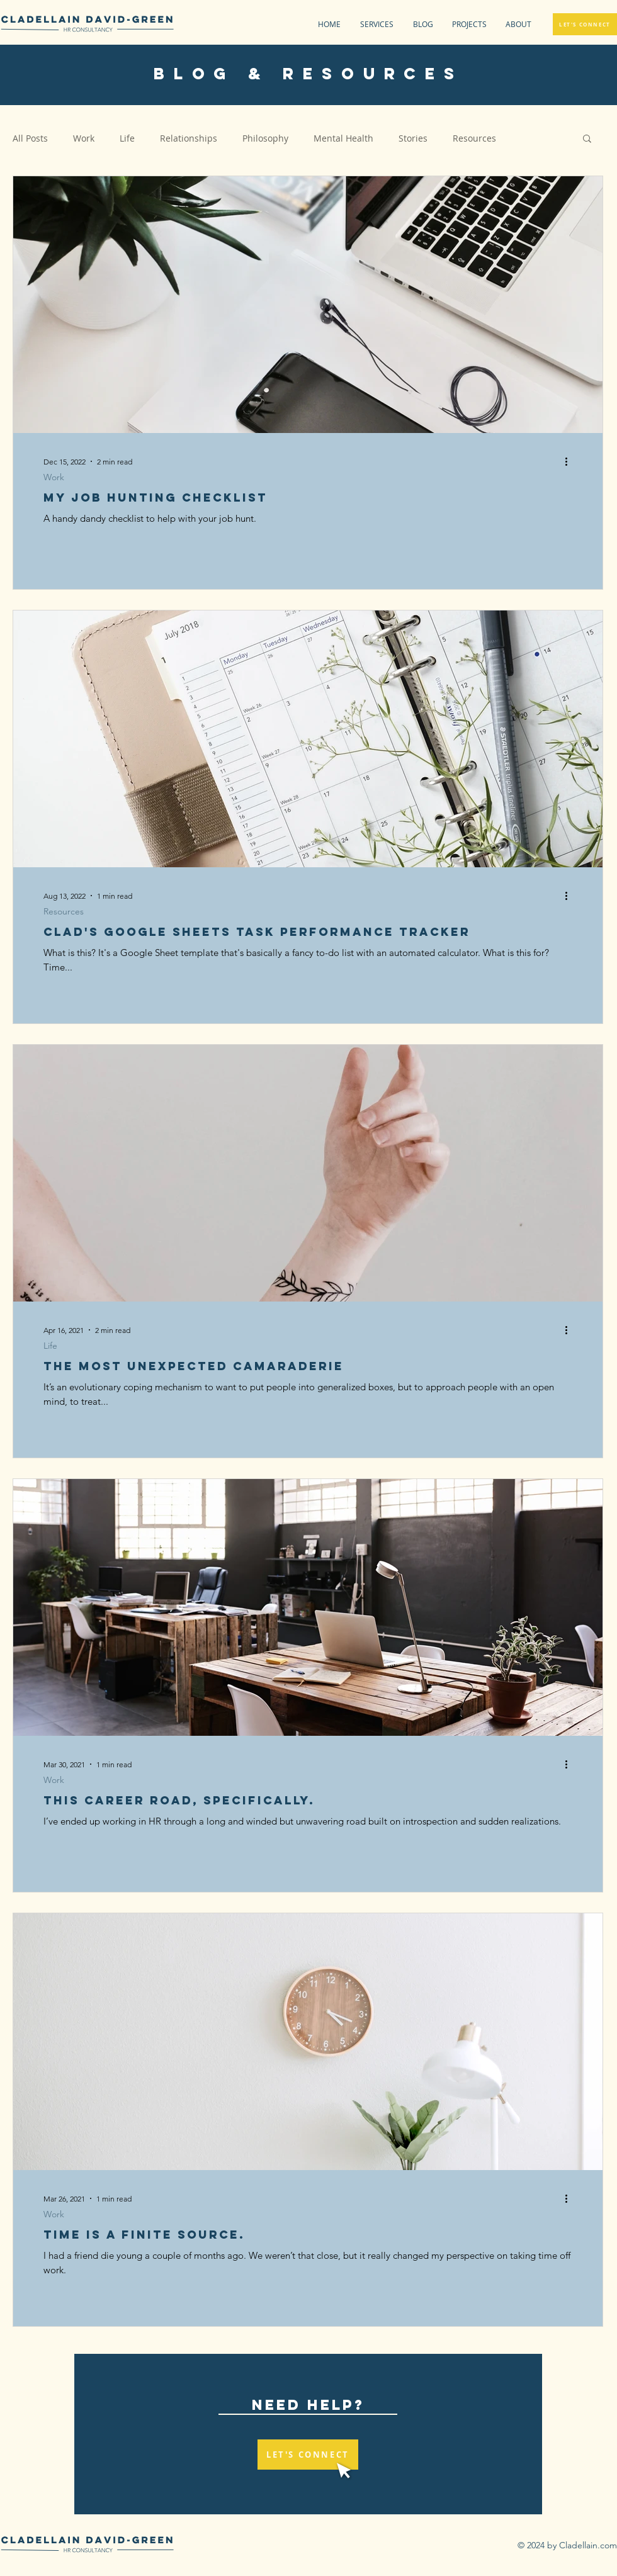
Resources (474, 138)
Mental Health (343, 138)
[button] (466, 24)
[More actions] (570, 461)
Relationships (188, 138)
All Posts (30, 138)
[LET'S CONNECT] (585, 24)
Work (83, 138)
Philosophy (265, 138)
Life (127, 138)
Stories (413, 138)
